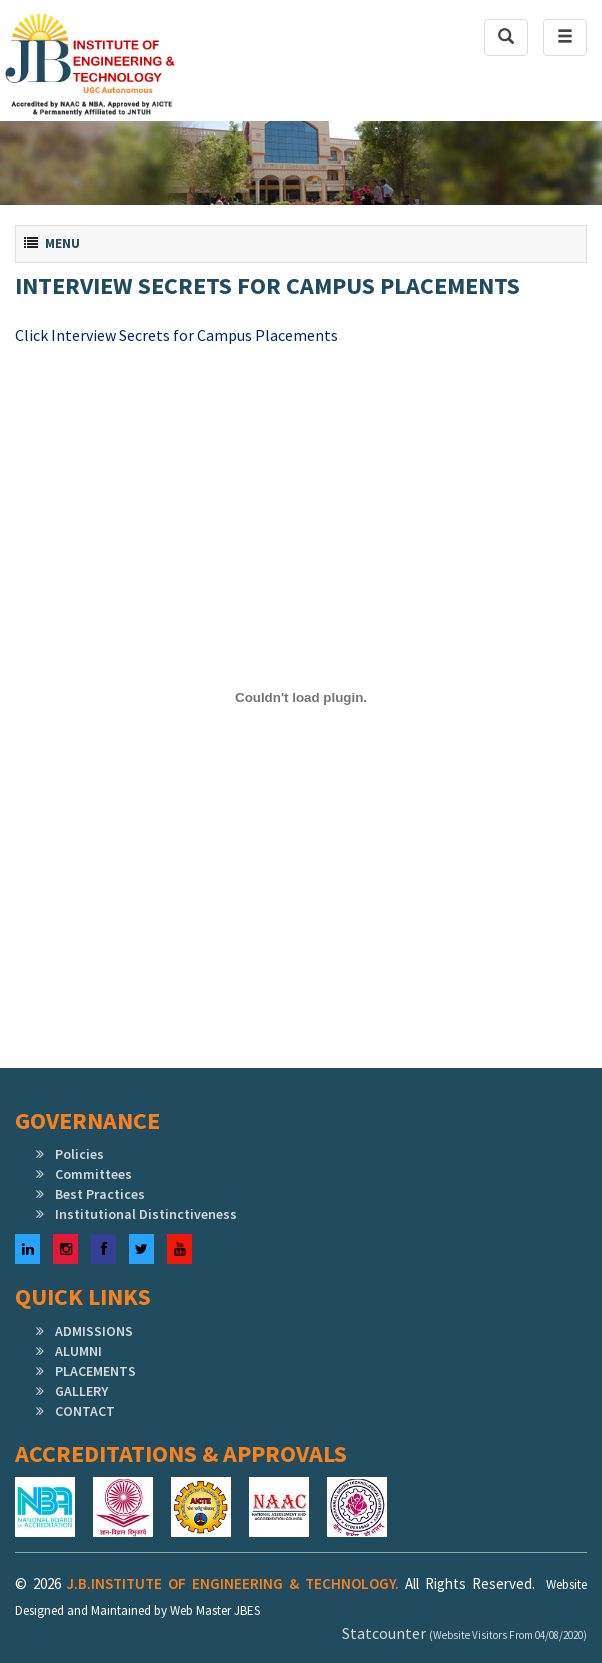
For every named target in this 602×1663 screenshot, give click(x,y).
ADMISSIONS (94, 1331)
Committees (93, 1174)
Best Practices (100, 1194)
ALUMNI (78, 1351)
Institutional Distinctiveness (146, 1214)
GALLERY (81, 1391)
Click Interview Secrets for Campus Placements (176, 335)
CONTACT (85, 1411)
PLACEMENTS (95, 1371)
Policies (79, 1154)
